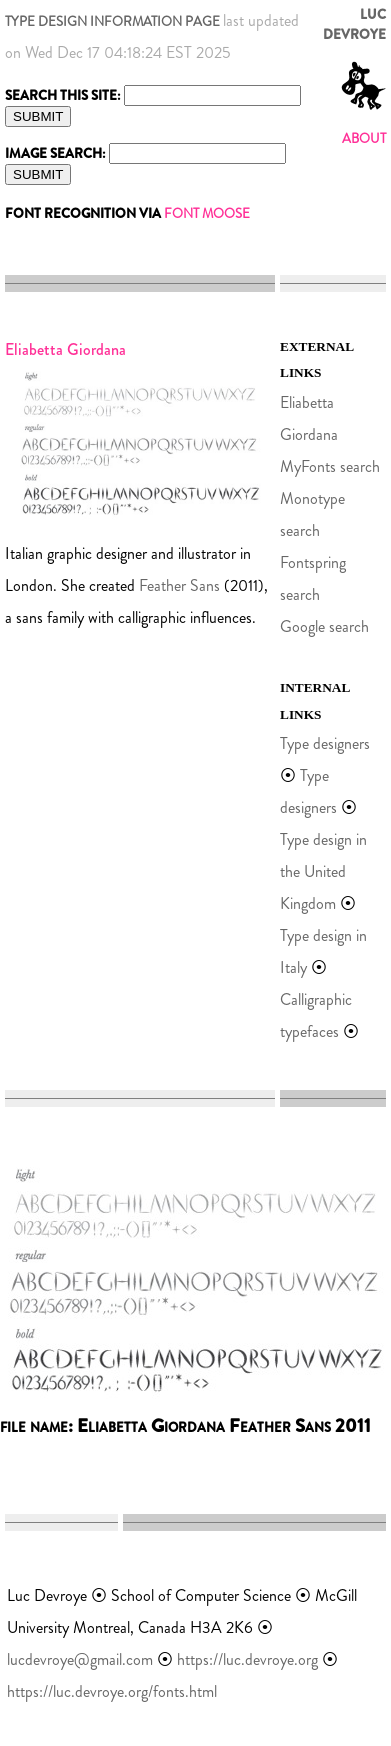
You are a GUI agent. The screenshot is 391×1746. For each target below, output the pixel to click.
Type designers (325, 743)
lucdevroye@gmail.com (80, 1659)
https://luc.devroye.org (247, 1659)
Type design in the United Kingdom (323, 871)
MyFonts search (330, 466)
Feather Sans (179, 585)
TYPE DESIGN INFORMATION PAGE (112, 21)
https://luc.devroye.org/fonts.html (112, 1691)
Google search (324, 626)
